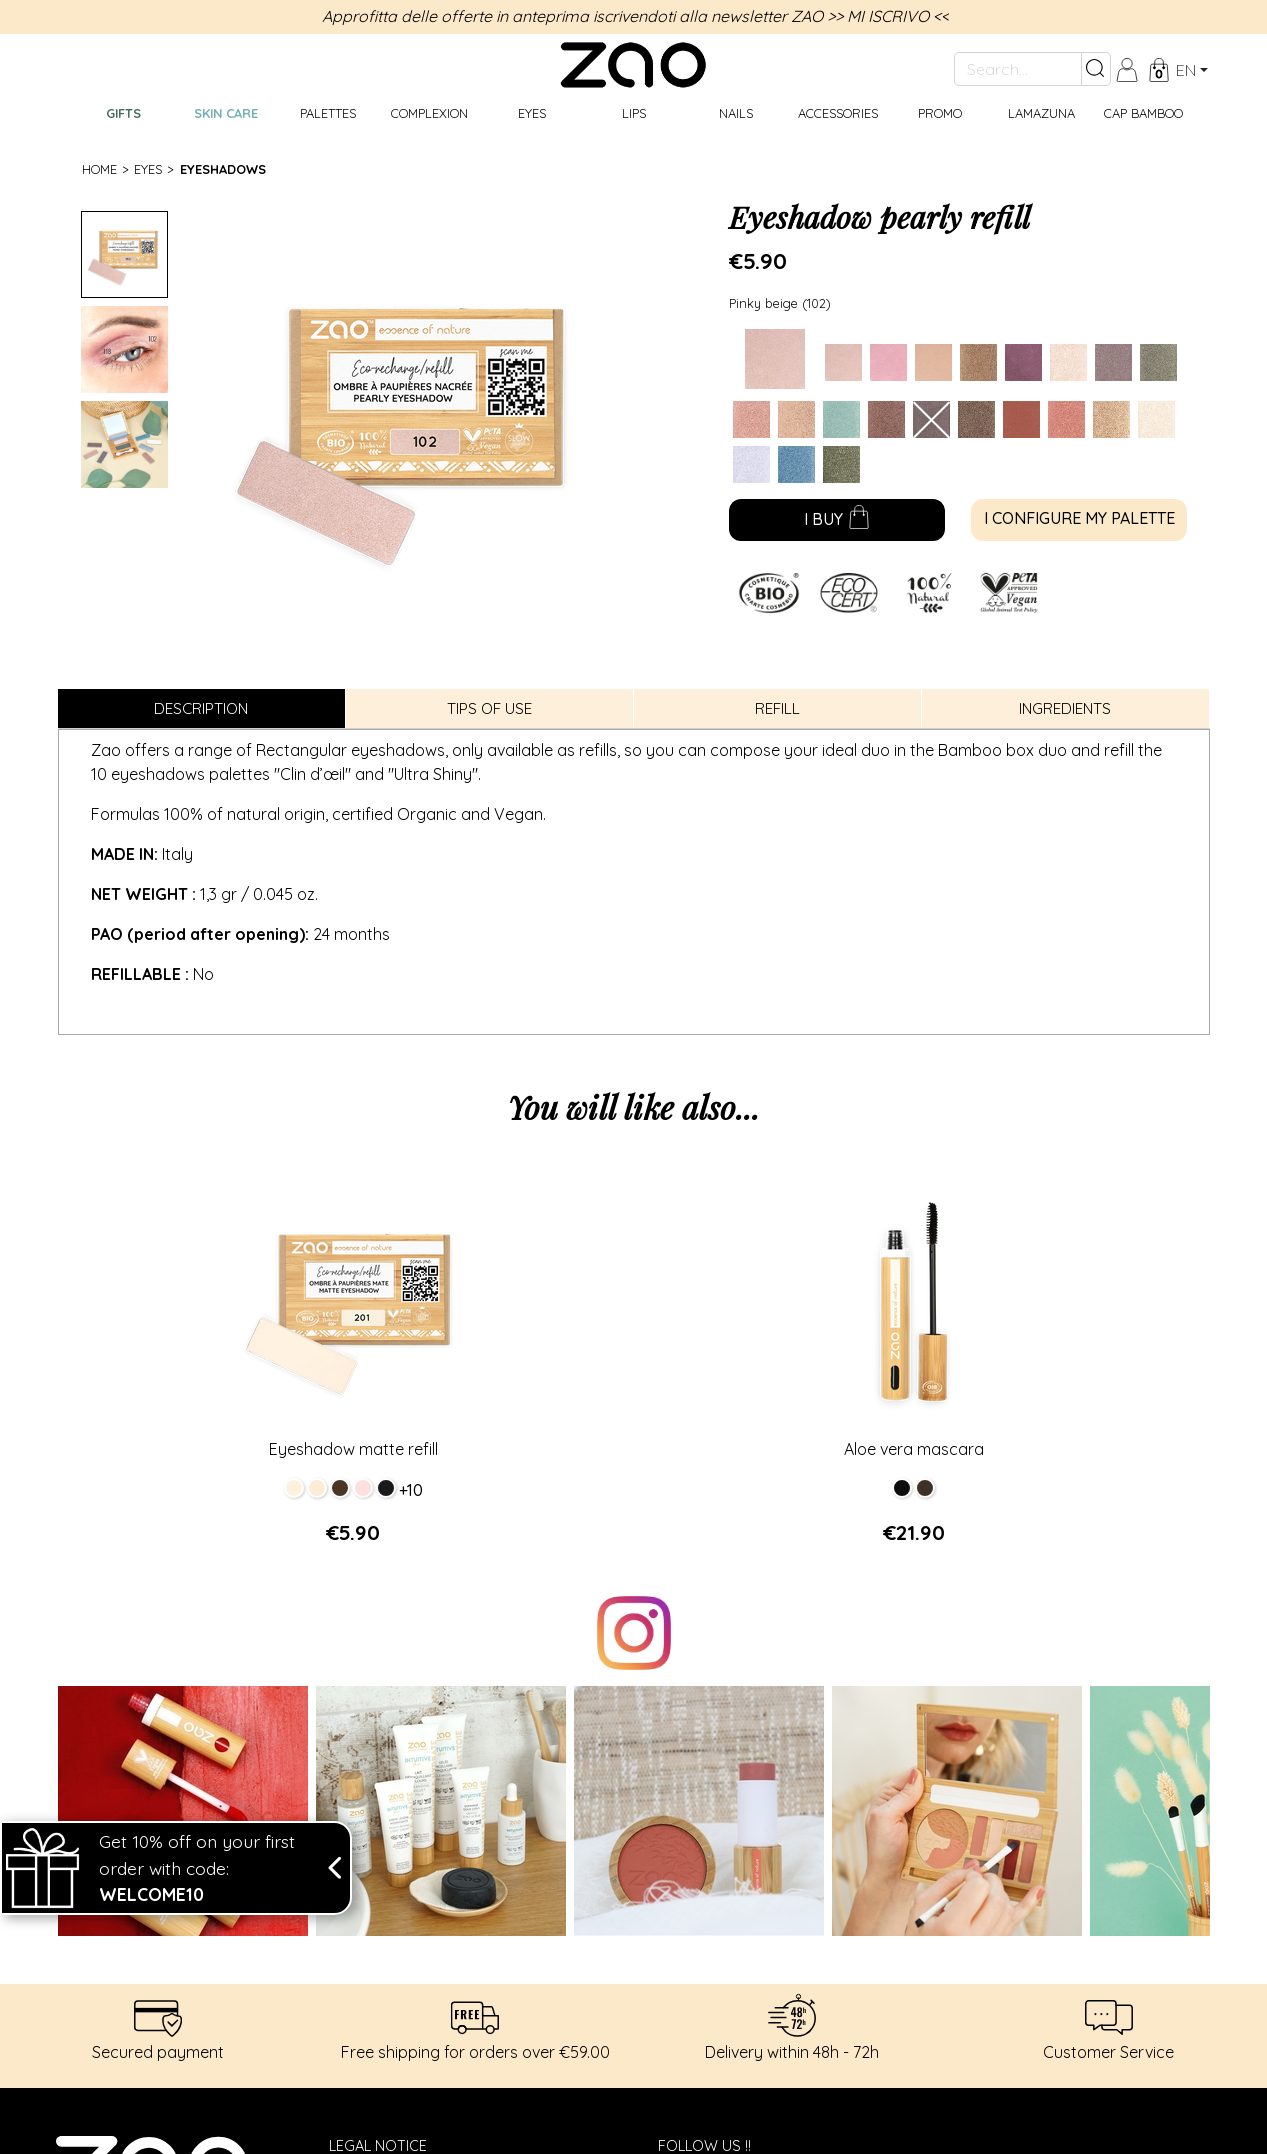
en (1186, 70)
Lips (634, 113)
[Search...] (1018, 69)
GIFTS (123, 113)
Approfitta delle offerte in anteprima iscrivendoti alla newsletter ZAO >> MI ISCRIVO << (635, 16)
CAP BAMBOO (1143, 113)
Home (99, 169)
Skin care (226, 113)
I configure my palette (1079, 518)
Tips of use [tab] (489, 708)
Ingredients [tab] (1065, 708)
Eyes (532, 113)
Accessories (838, 113)
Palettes (328, 113)
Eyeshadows (223, 169)
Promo (940, 113)
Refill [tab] (777, 708)
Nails (736, 113)
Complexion (429, 113)
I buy (837, 521)
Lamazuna (1041, 113)
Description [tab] (201, 708)
